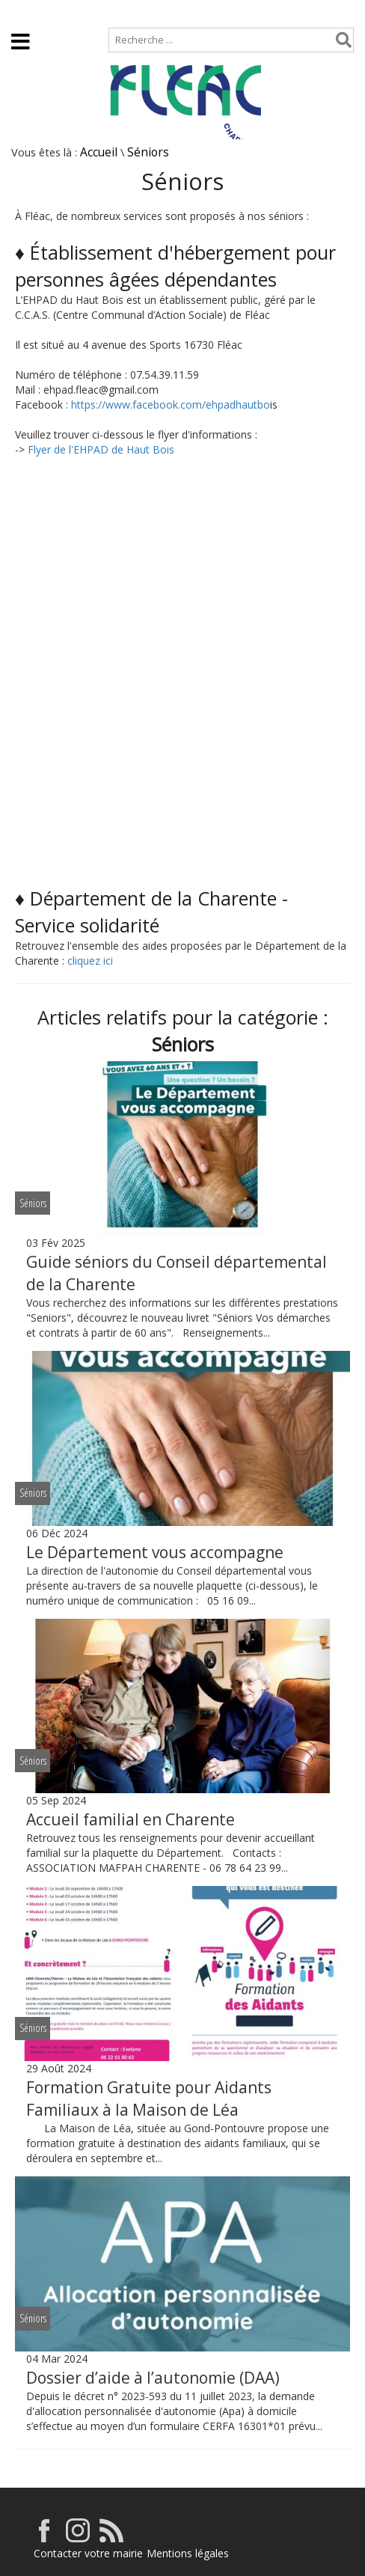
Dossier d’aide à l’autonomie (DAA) (153, 2377)
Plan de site (95, 12)
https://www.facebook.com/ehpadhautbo (170, 404)
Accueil (24, 12)
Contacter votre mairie (88, 2553)
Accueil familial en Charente (130, 1819)
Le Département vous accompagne (154, 1552)
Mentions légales (188, 2553)
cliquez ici (90, 960)
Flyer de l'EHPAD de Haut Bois (101, 449)
